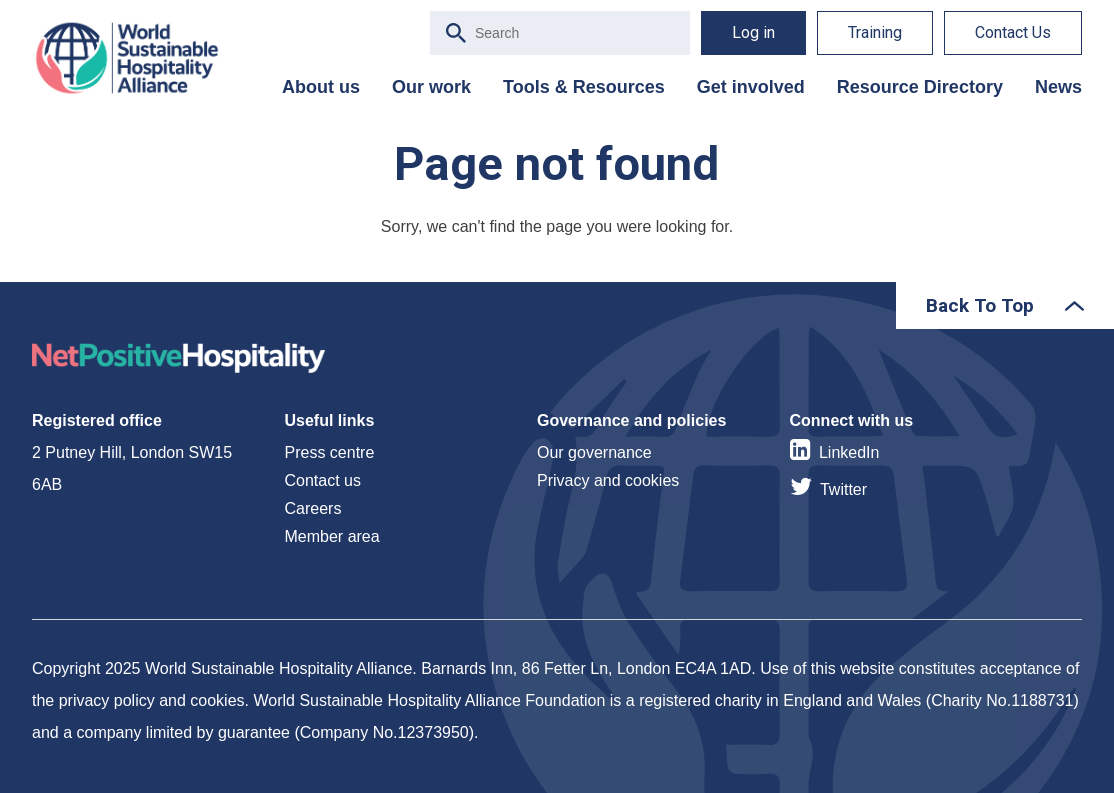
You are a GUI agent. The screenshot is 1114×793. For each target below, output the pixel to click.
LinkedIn (849, 452)
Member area (332, 536)
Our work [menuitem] (431, 87)
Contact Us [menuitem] (1013, 32)
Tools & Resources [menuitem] (584, 87)
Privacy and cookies (608, 480)
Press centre (330, 452)
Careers (313, 508)
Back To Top (980, 305)
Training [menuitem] (875, 32)
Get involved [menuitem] (751, 87)
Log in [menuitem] (753, 32)
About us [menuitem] (321, 87)
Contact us (323, 480)
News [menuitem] (1058, 87)
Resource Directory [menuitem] (920, 87)
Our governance (594, 452)
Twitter (843, 489)
